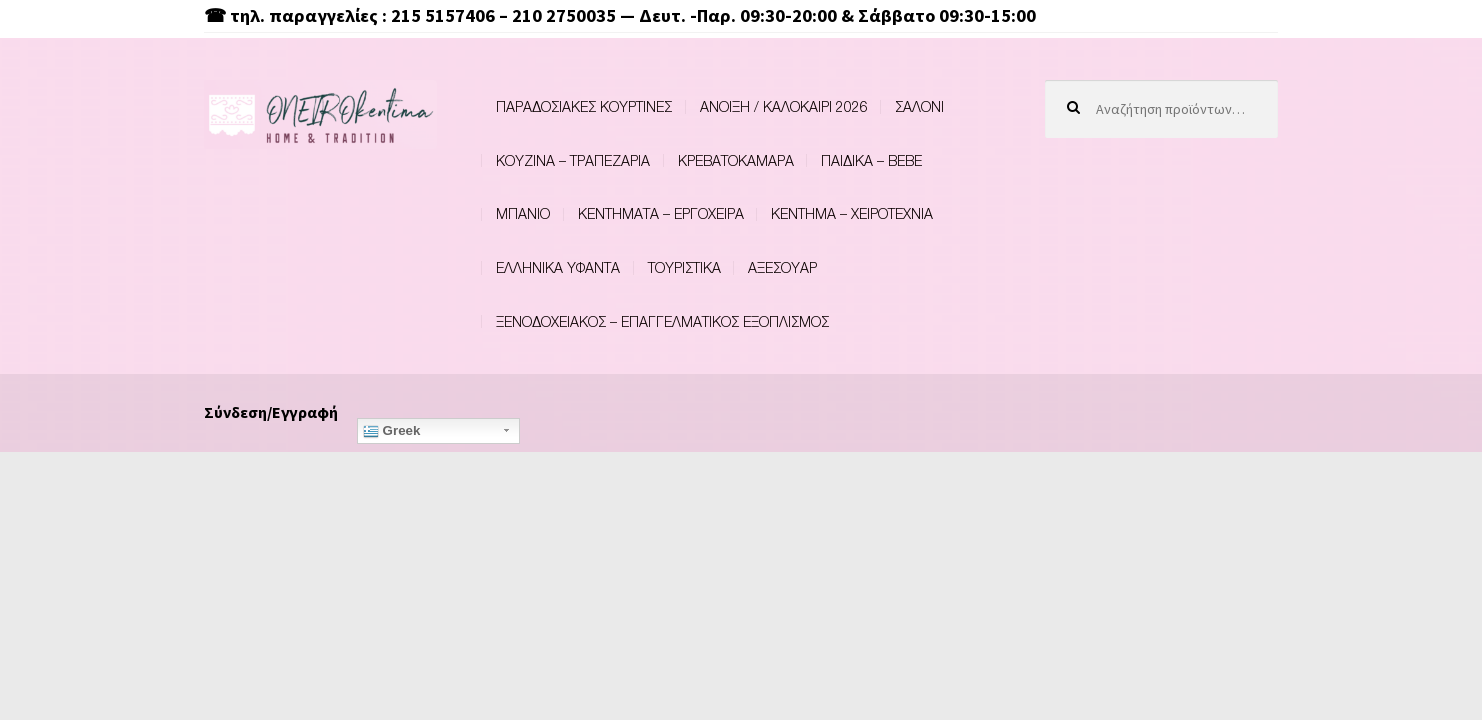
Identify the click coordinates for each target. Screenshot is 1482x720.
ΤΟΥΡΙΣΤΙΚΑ (684, 267)
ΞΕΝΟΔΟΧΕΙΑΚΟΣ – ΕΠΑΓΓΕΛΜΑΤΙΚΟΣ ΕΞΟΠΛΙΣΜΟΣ (662, 321)
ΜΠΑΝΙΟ (523, 213)
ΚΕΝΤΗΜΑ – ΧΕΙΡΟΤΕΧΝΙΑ (852, 213)
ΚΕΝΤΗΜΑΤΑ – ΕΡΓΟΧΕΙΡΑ (661, 213)
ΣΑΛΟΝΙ (919, 106)
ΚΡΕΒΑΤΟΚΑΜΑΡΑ (736, 160)
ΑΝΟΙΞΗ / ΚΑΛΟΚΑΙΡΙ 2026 (784, 106)
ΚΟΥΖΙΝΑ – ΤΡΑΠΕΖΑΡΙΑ (573, 160)
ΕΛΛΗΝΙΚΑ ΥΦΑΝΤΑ (558, 267)
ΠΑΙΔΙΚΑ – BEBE (871, 160)
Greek (392, 431)
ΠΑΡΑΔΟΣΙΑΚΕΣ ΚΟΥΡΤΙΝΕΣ (584, 106)
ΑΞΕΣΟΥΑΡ (782, 267)
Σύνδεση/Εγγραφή (271, 412)
